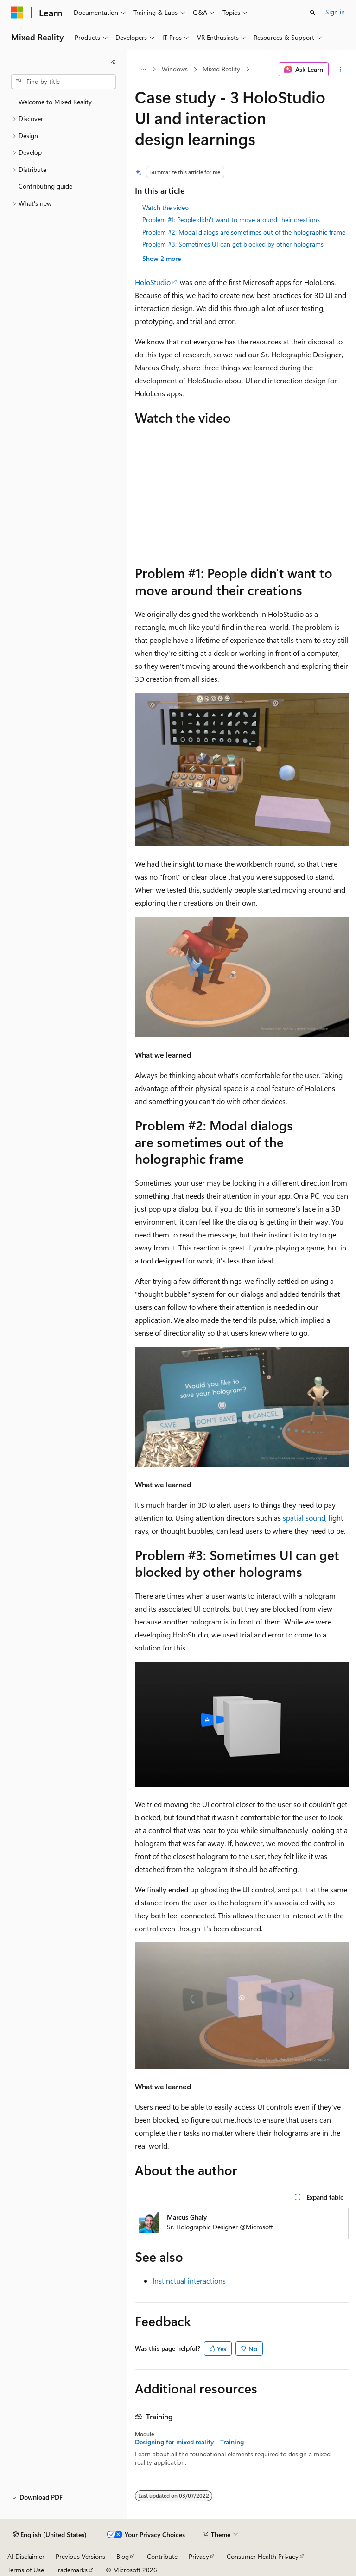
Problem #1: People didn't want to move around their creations (231, 219)
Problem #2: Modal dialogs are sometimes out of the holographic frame (243, 232)
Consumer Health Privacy (263, 2556)
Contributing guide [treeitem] (45, 186)
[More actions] (340, 69)
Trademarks (71, 2569)
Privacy (199, 2556)
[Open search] (312, 12)
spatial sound (304, 1518)
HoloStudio (153, 282)
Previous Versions (80, 2556)
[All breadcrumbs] (143, 69)
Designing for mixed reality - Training (189, 2442)
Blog (122, 2556)
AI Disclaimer (25, 2556)
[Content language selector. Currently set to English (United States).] (49, 2534)
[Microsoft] (17, 12)
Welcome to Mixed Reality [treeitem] (55, 101)
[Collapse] (113, 62)
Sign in (335, 11)
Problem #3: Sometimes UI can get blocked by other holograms (233, 244)
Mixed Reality (221, 68)
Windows (175, 68)
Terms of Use (25, 2569)
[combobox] (63, 81)
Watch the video (165, 207)
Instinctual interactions (189, 2280)
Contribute (162, 2556)
